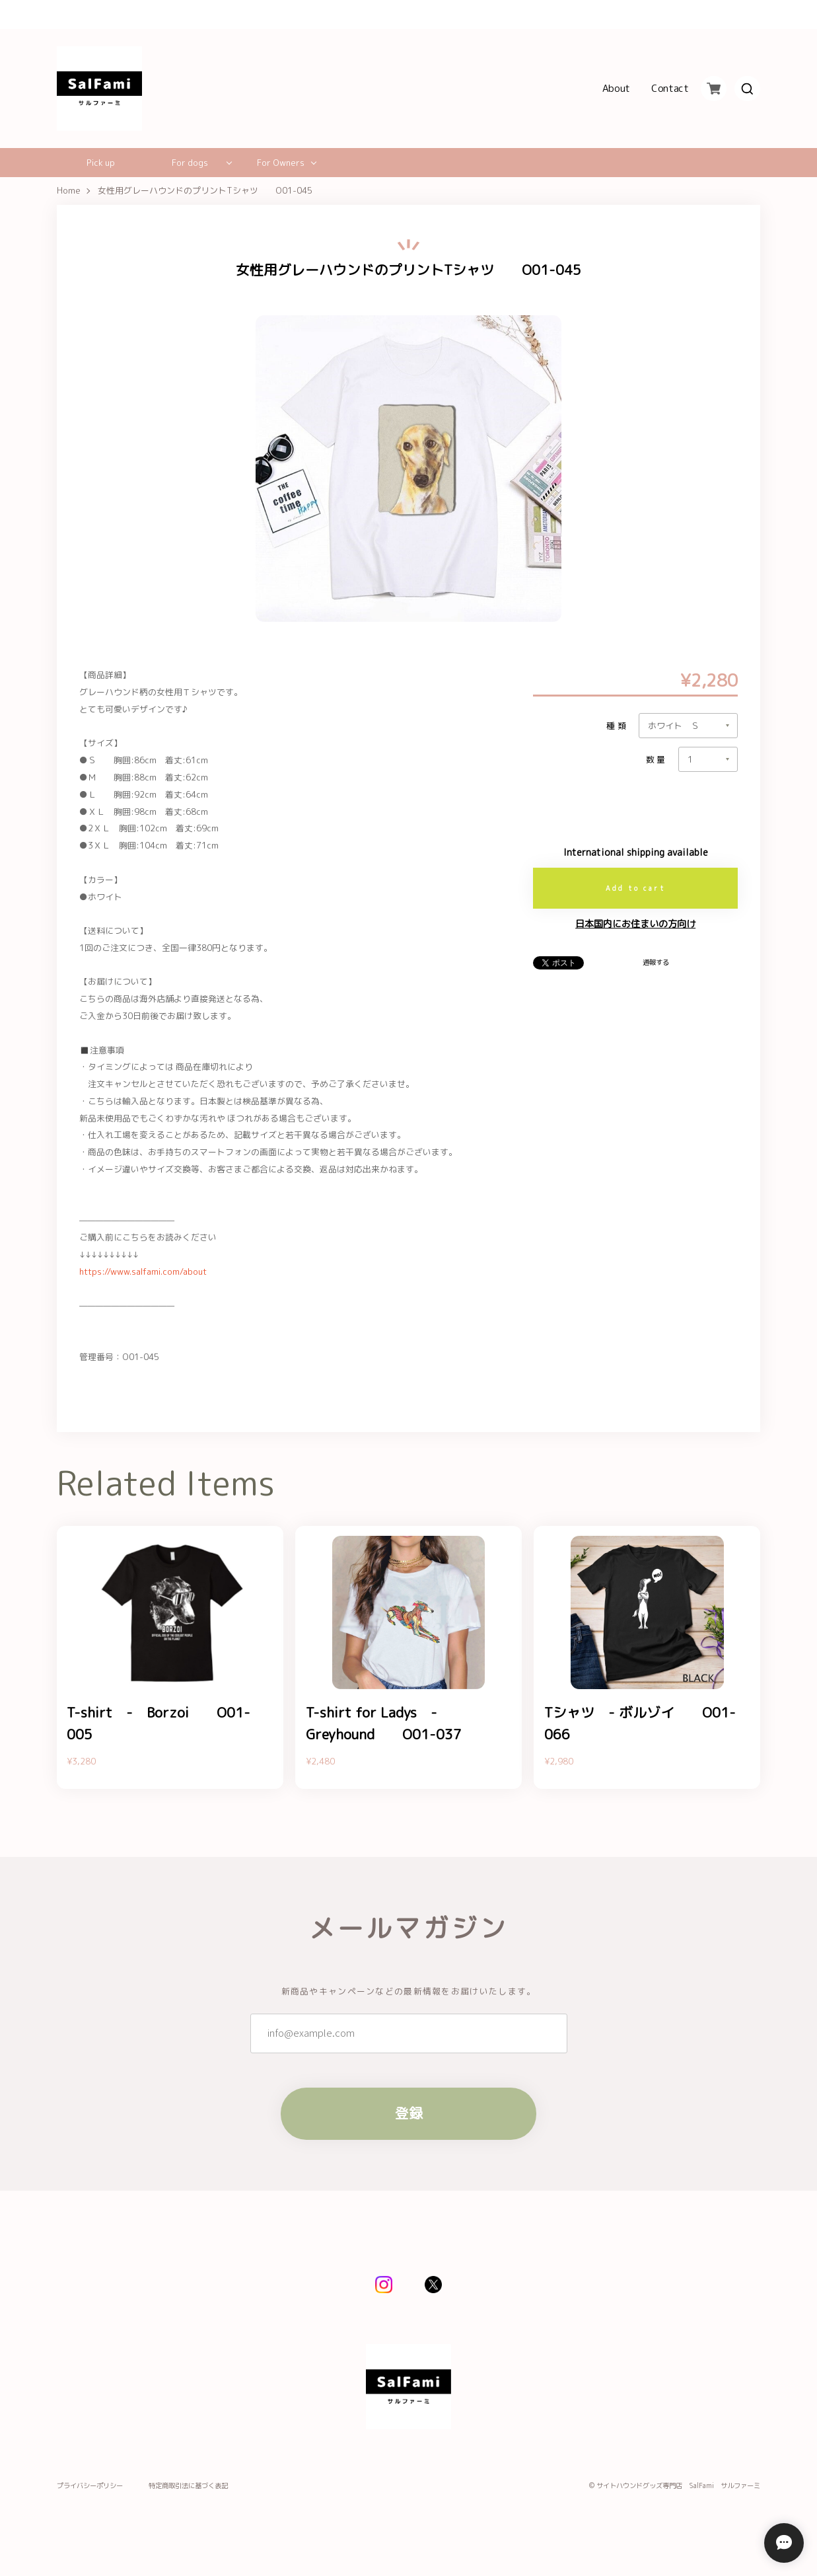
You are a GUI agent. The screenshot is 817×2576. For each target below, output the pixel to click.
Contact (670, 89)
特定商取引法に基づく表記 (188, 2485)
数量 (657, 759)
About (616, 89)
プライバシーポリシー (90, 2485)
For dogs (190, 163)
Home (69, 191)
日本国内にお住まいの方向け (635, 923)
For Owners (280, 163)
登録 (409, 2113)
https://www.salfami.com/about (143, 1271)
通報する (656, 962)
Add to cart (636, 888)
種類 (617, 726)
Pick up (101, 163)
